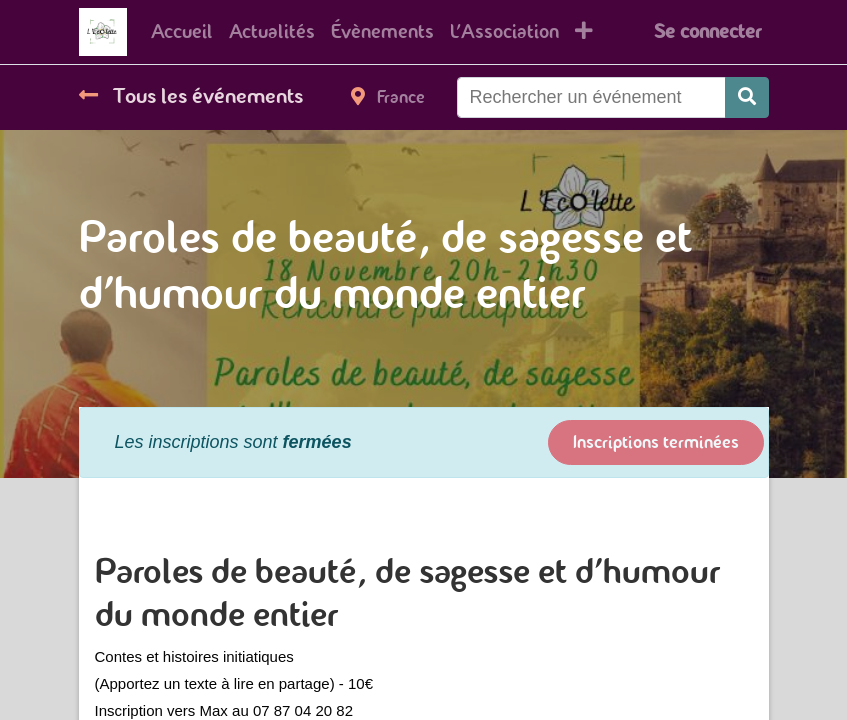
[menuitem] (182, 32)
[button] (584, 32)
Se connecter (707, 31)
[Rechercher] (747, 97)
